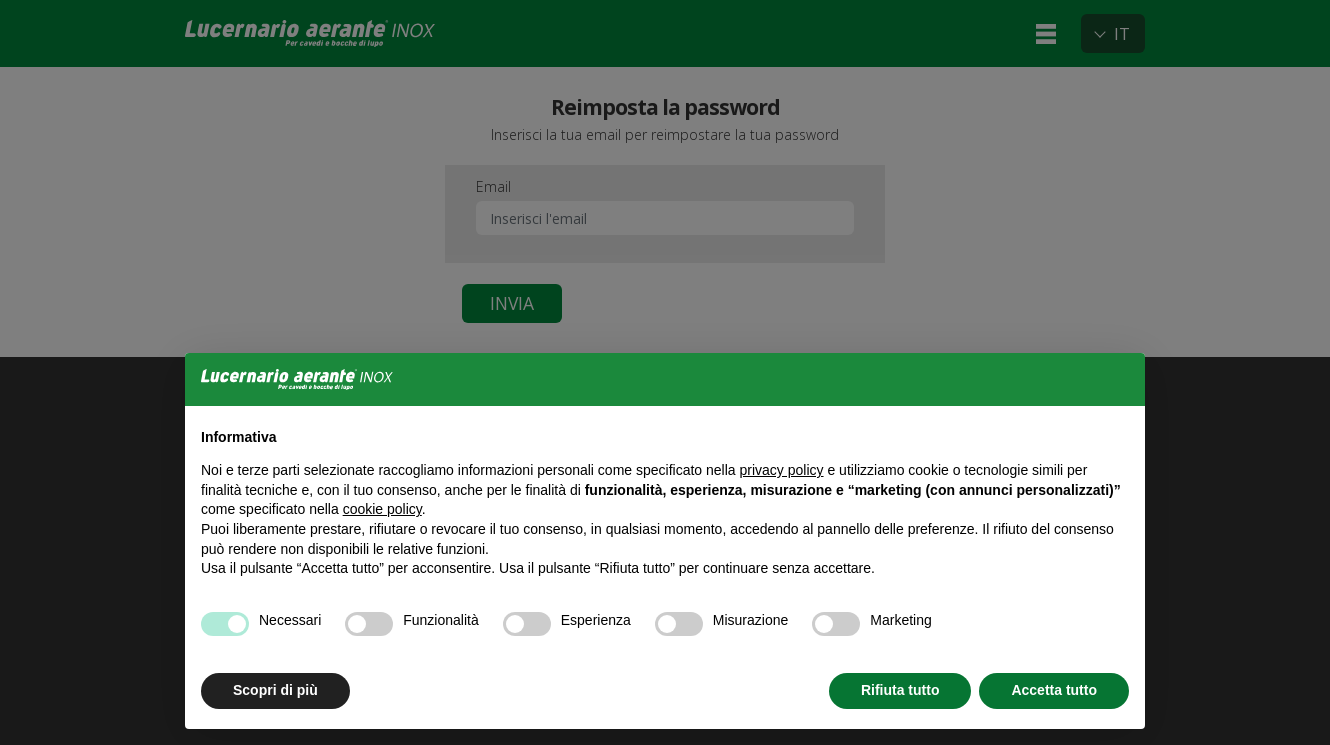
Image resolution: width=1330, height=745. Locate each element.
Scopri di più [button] (275, 690)
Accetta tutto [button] (1054, 690)
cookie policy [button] (382, 509)
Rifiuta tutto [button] (900, 690)
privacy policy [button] (782, 470)
